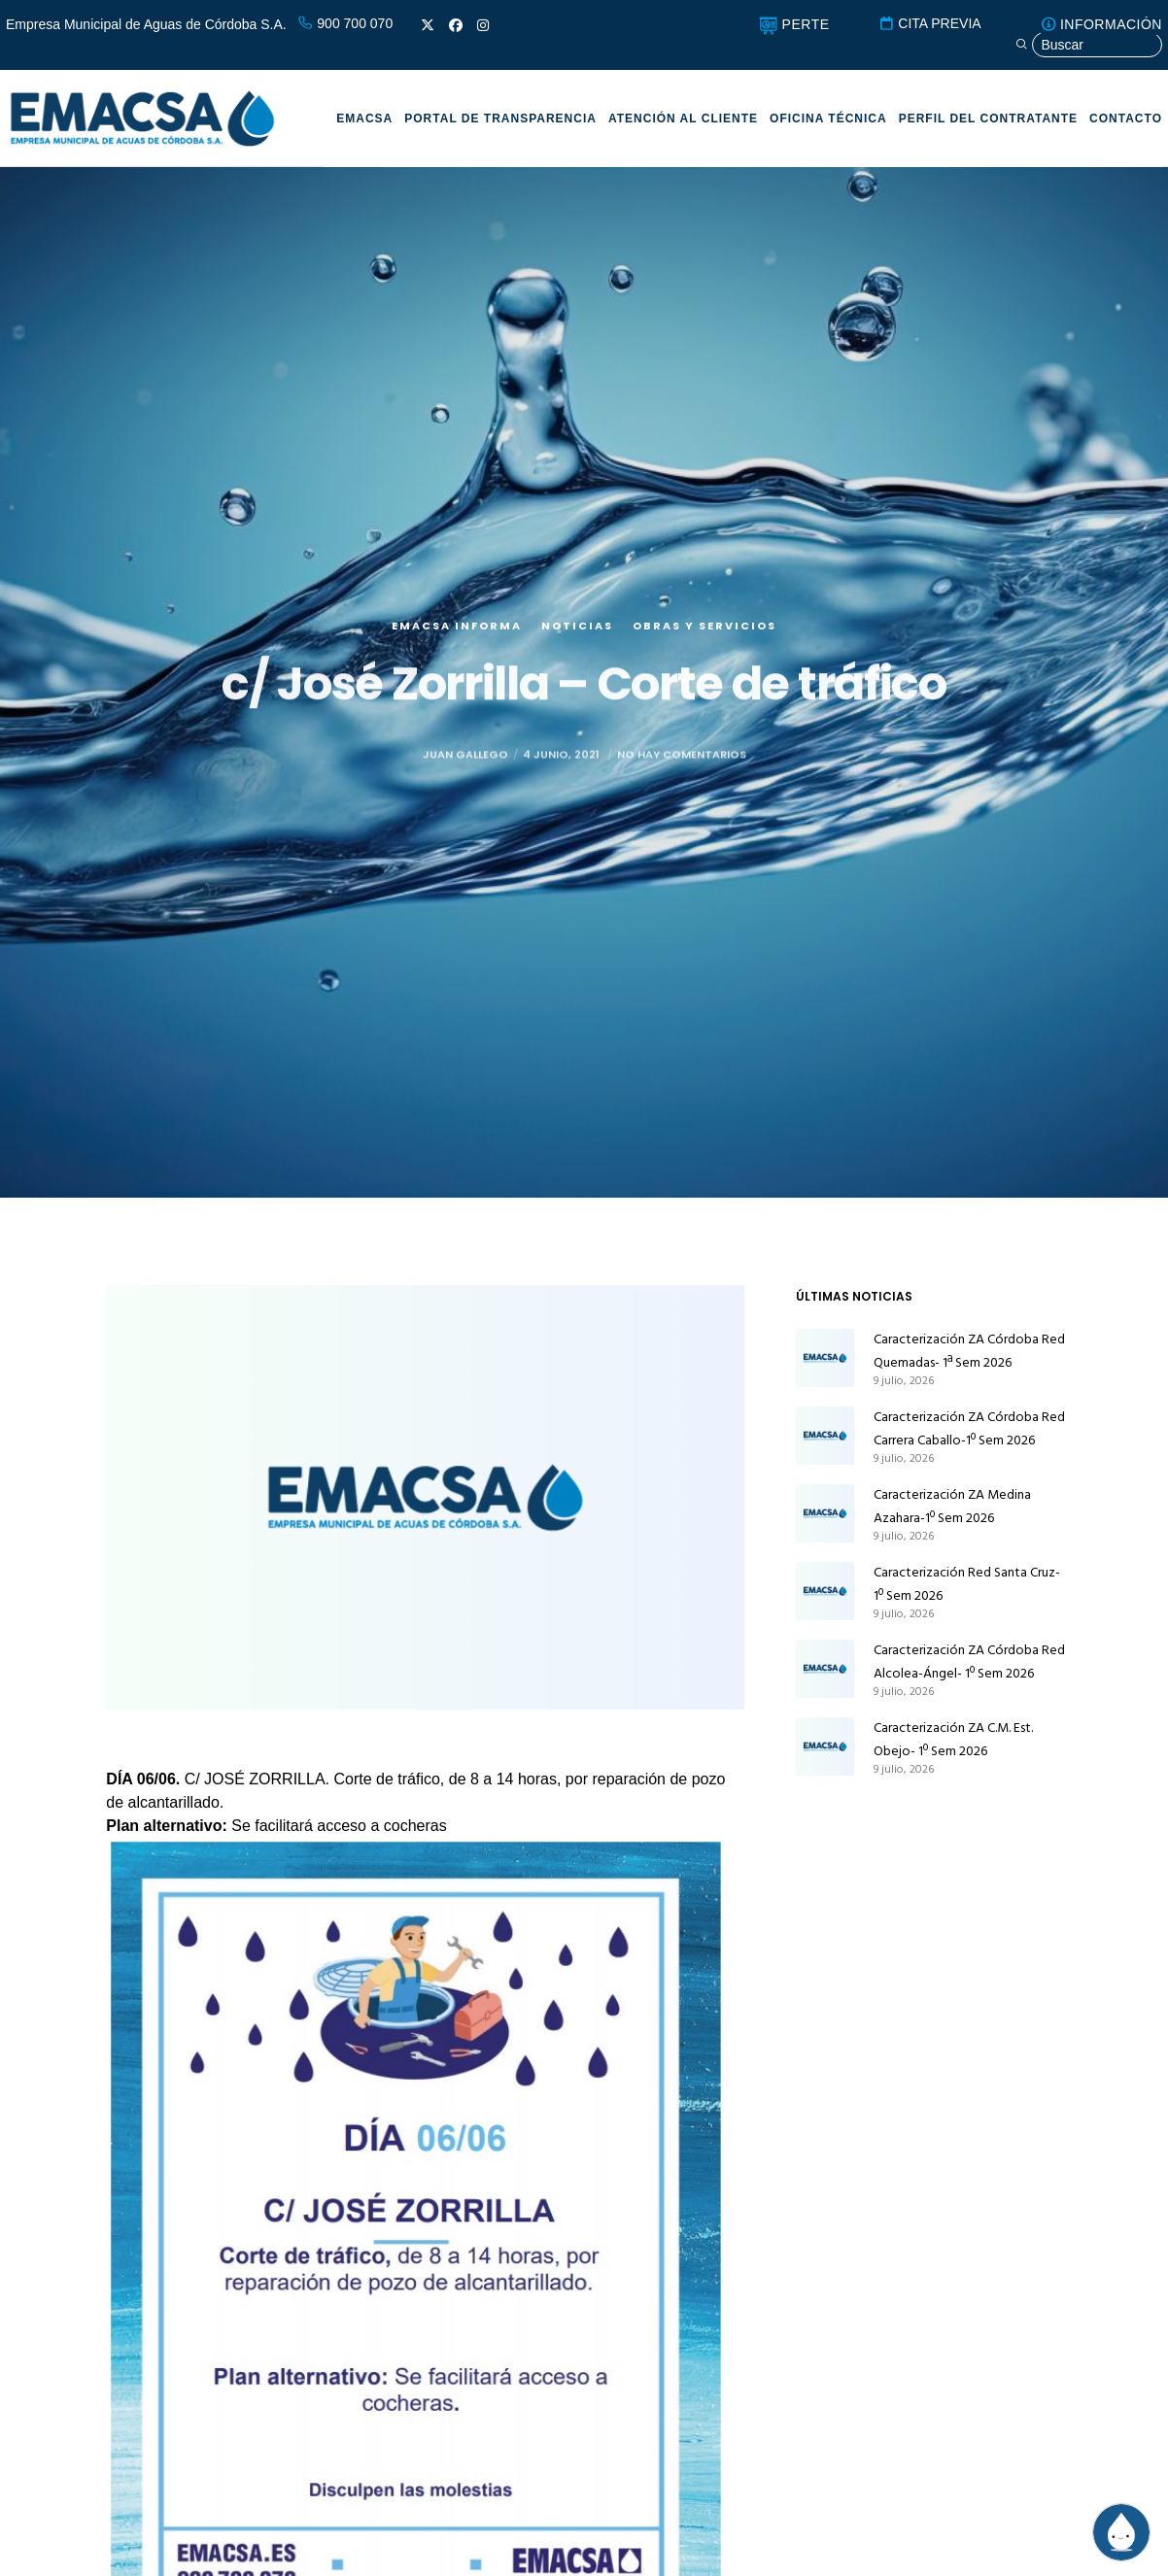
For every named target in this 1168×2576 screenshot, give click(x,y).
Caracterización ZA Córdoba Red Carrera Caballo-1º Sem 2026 (969, 1428)
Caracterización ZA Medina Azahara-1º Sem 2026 (952, 1506)
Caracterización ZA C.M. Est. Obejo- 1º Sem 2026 (953, 1739)
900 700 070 (345, 23)
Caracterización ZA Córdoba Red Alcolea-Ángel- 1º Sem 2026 (969, 1661)
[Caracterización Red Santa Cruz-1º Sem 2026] (825, 1591)
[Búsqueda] (1088, 45)
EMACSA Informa (457, 631)
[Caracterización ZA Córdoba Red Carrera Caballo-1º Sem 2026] (825, 1436)
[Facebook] (456, 25)
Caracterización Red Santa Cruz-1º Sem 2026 (967, 1584)
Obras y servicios (704, 631)
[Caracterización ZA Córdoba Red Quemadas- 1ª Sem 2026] (825, 1358)
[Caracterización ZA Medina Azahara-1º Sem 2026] (825, 1513)
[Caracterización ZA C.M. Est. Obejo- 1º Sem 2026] (825, 1746)
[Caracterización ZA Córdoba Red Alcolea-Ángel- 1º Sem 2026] (825, 1669)
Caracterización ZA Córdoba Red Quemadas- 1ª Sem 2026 (969, 1350)
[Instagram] (483, 25)
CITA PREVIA (929, 23)
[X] (427, 25)
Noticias (577, 631)
